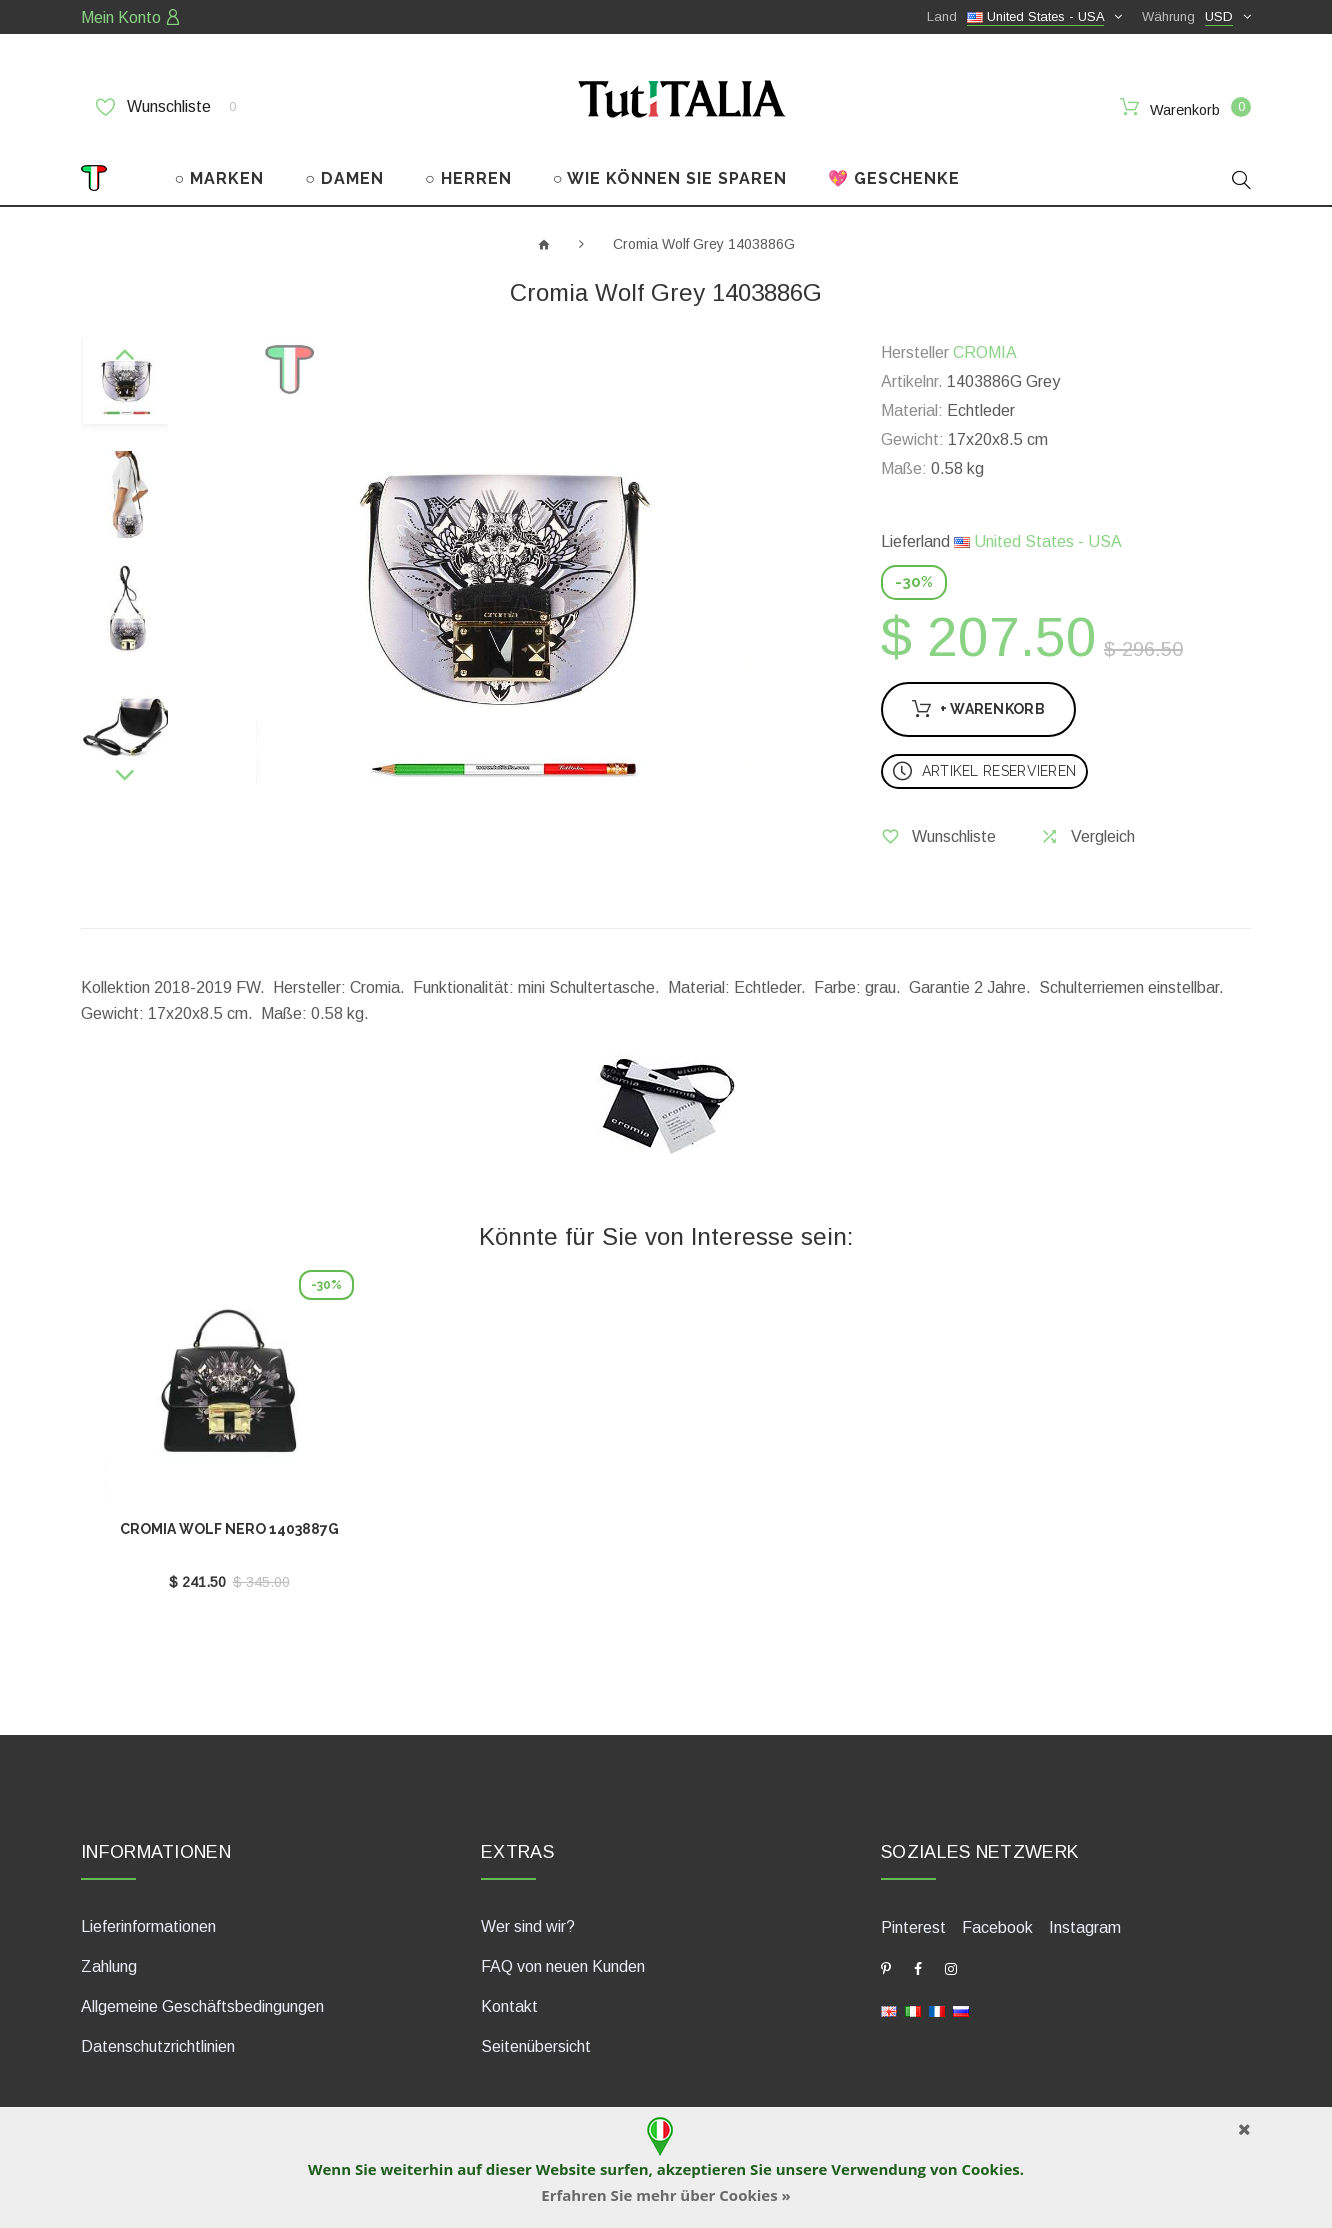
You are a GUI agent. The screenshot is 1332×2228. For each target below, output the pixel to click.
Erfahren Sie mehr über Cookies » (666, 2195)
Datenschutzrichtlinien (158, 2046)
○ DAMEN (344, 178)
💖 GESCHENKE (894, 178)
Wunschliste (166, 107)
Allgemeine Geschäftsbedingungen (202, 2006)
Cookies (990, 2169)
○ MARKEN (220, 178)
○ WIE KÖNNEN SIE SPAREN (670, 178)
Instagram (1085, 1927)
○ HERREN (468, 178)
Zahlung (109, 1966)
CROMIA (985, 352)
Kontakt (509, 2006)
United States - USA (1038, 541)
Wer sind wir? (528, 1926)
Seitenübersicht (536, 2046)
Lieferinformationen (148, 1926)
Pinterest (913, 1927)
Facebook (997, 1927)
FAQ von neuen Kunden (563, 1966)
